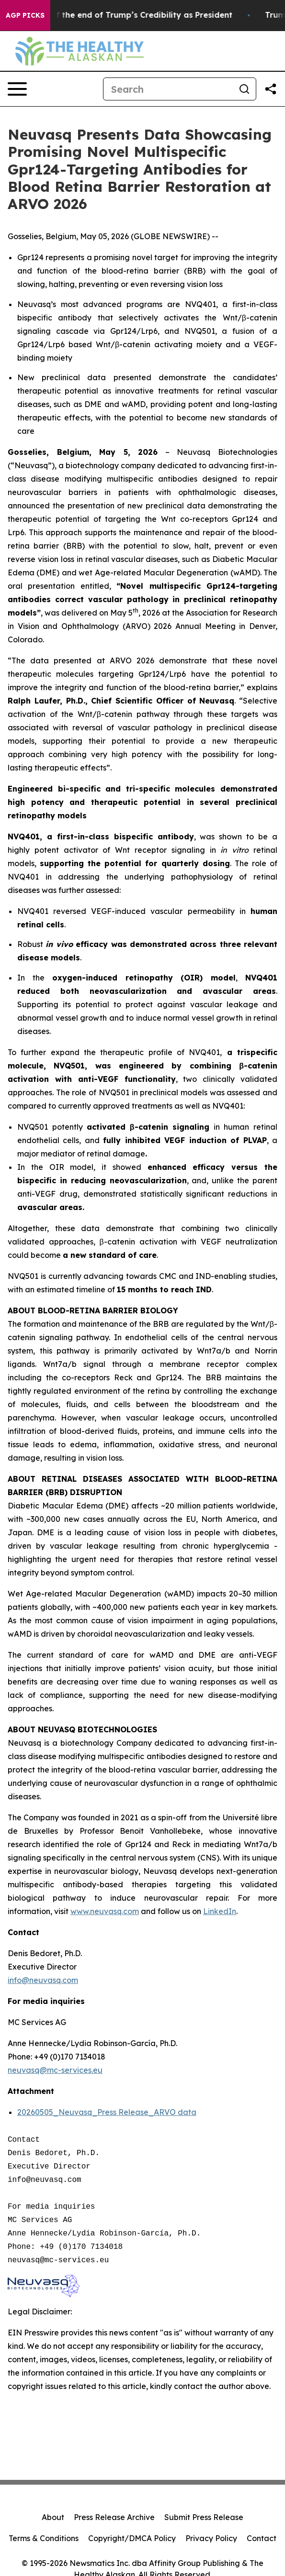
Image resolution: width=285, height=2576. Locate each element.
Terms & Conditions (44, 2538)
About (53, 2517)
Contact (261, 2538)
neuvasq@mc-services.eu (55, 2070)
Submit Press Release (203, 2517)
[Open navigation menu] (17, 89)
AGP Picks (25, 15)
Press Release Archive (114, 2517)
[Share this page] (270, 89)
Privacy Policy (211, 2538)
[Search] (168, 89)
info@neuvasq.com (43, 1980)
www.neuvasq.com (104, 1911)
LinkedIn (219, 1911)
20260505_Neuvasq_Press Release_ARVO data (106, 2112)
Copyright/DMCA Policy (132, 2538)
